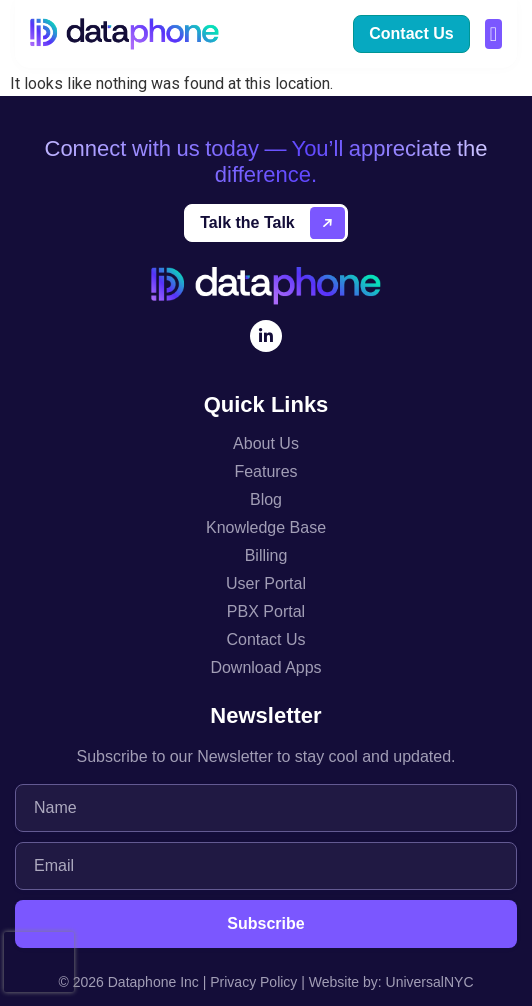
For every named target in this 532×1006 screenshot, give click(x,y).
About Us (266, 443)
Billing (266, 555)
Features (265, 471)
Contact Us (265, 639)
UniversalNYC (430, 982)
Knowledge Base (266, 527)
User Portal (266, 583)
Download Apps (265, 667)
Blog (266, 499)
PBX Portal (266, 611)
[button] (493, 34)
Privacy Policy (253, 982)
